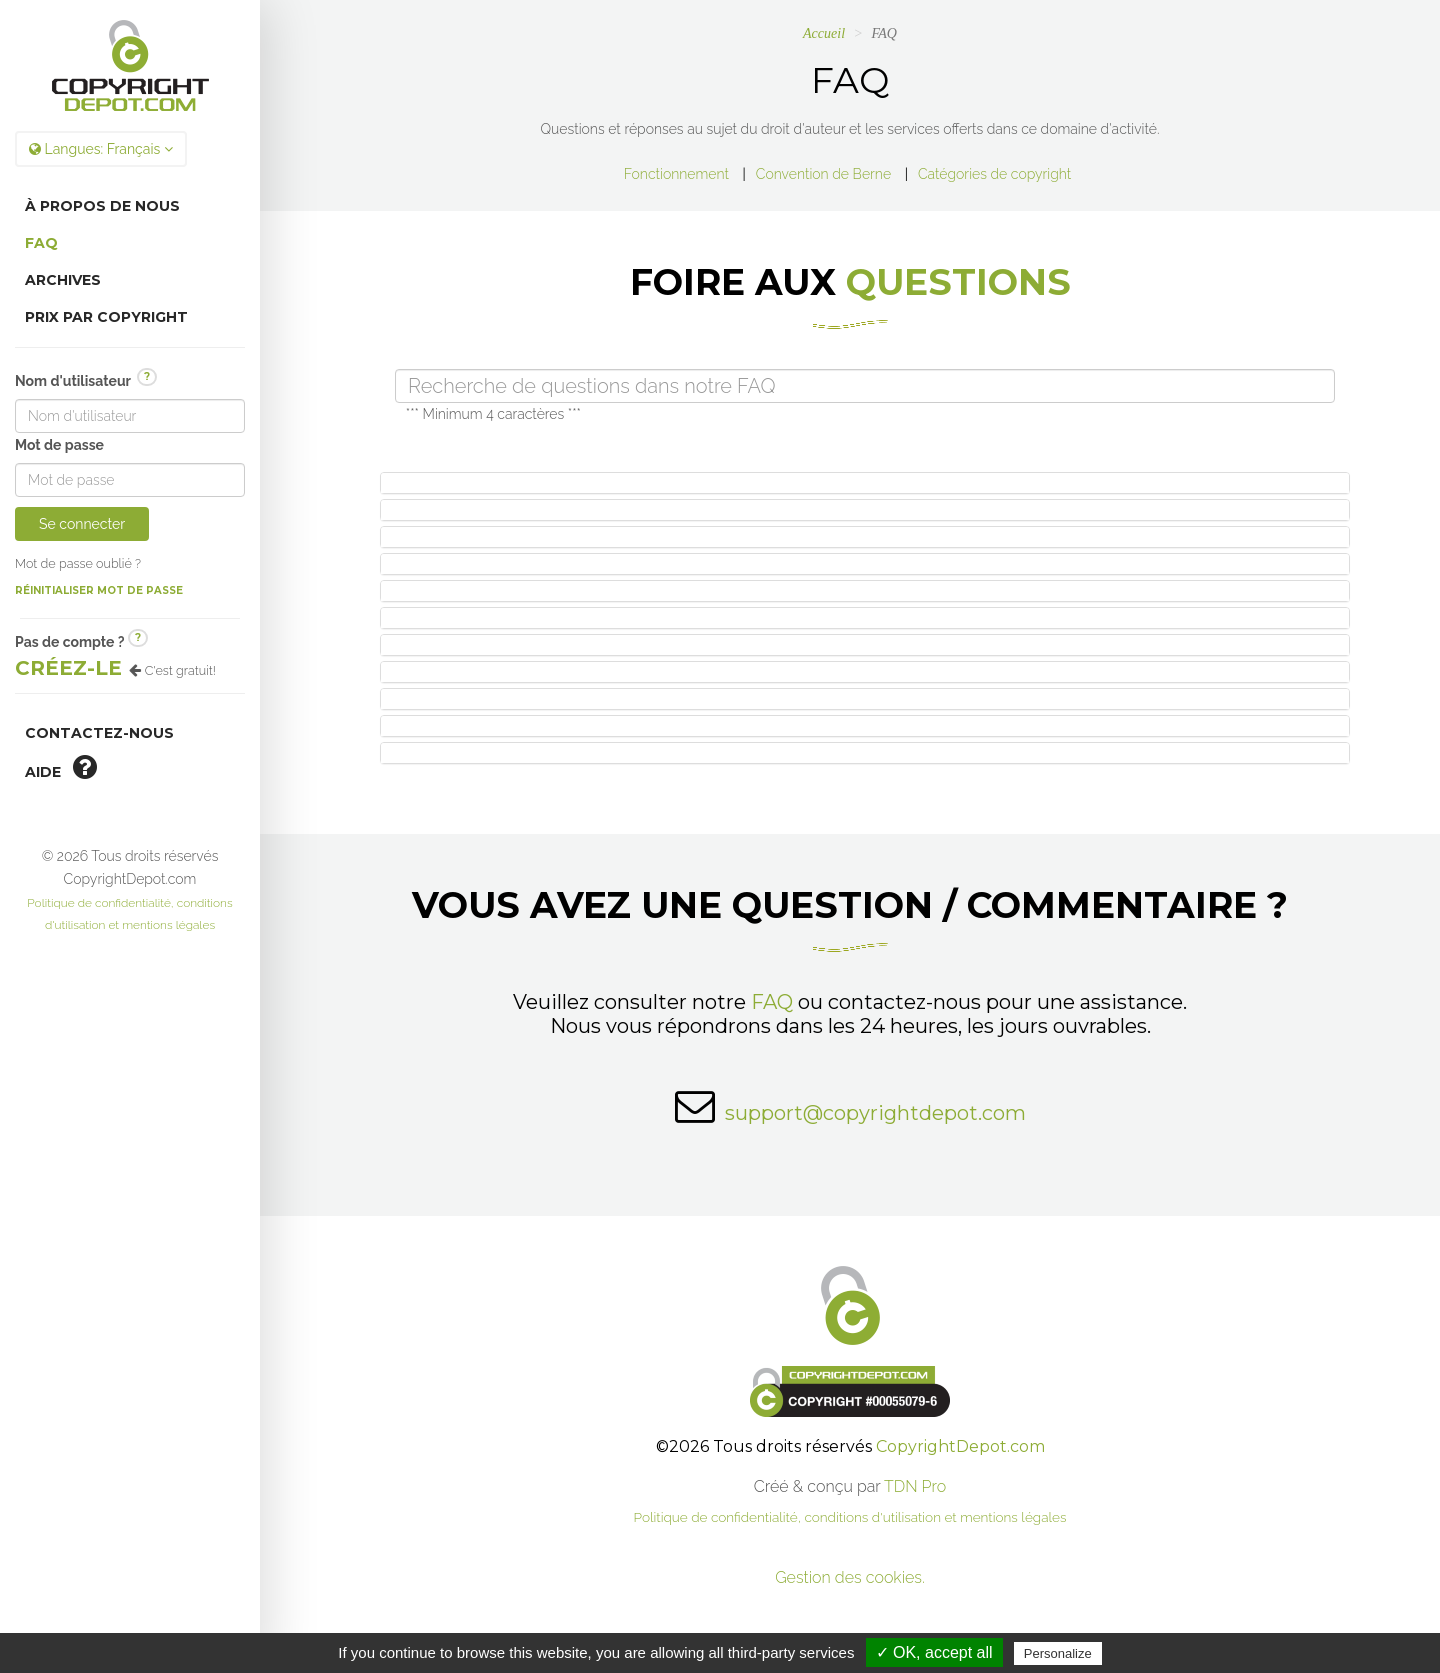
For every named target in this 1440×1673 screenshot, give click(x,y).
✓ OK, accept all (934, 1652)
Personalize (1058, 1653)
